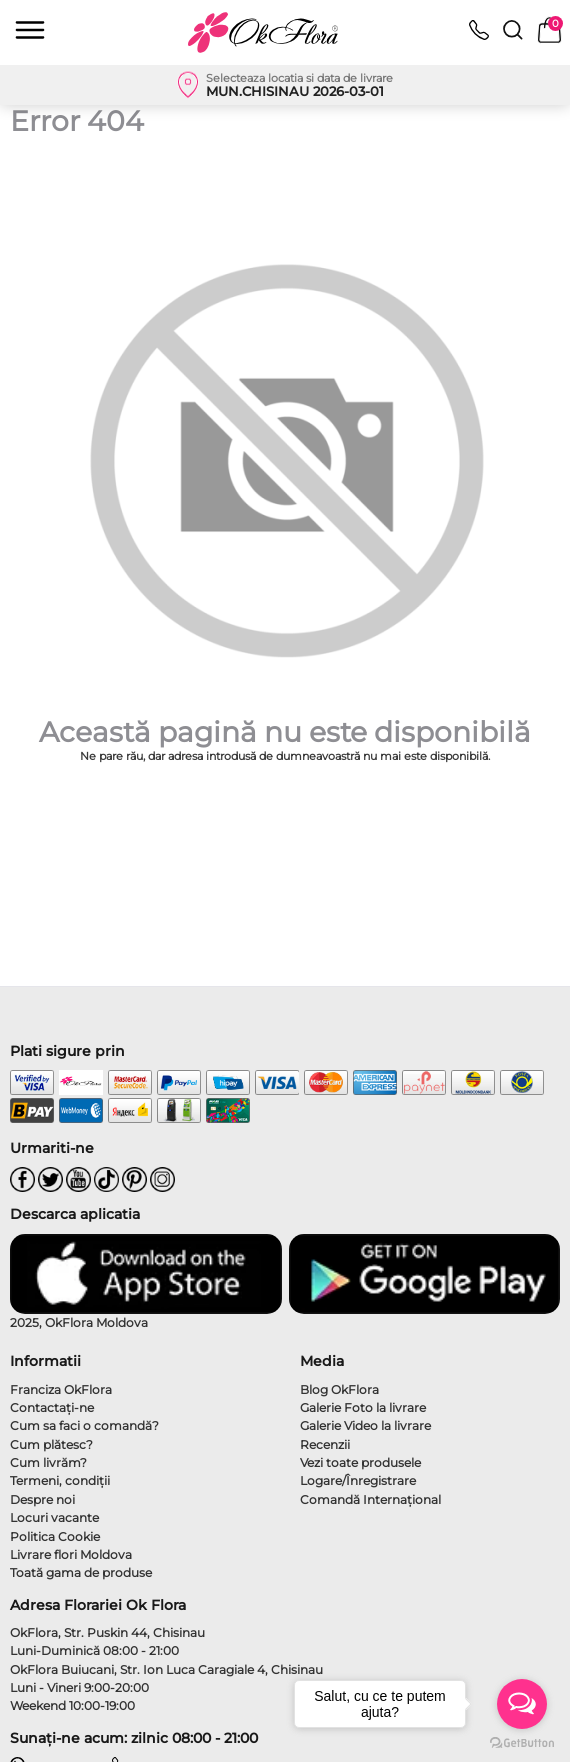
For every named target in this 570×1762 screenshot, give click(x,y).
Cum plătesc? (51, 1444)
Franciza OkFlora (61, 1389)
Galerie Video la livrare (365, 1425)
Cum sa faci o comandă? (84, 1425)
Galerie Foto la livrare (363, 1407)
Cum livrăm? (48, 1462)
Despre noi (42, 1499)
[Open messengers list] (522, 1704)
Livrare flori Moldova (71, 1554)
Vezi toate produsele (360, 1462)
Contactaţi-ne (52, 1407)
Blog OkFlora (339, 1389)
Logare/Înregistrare (358, 1480)
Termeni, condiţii (60, 1480)
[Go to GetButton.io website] (522, 1742)
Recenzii (325, 1444)
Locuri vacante (54, 1517)
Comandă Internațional (370, 1499)
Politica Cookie (55, 1536)
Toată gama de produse (81, 1572)
